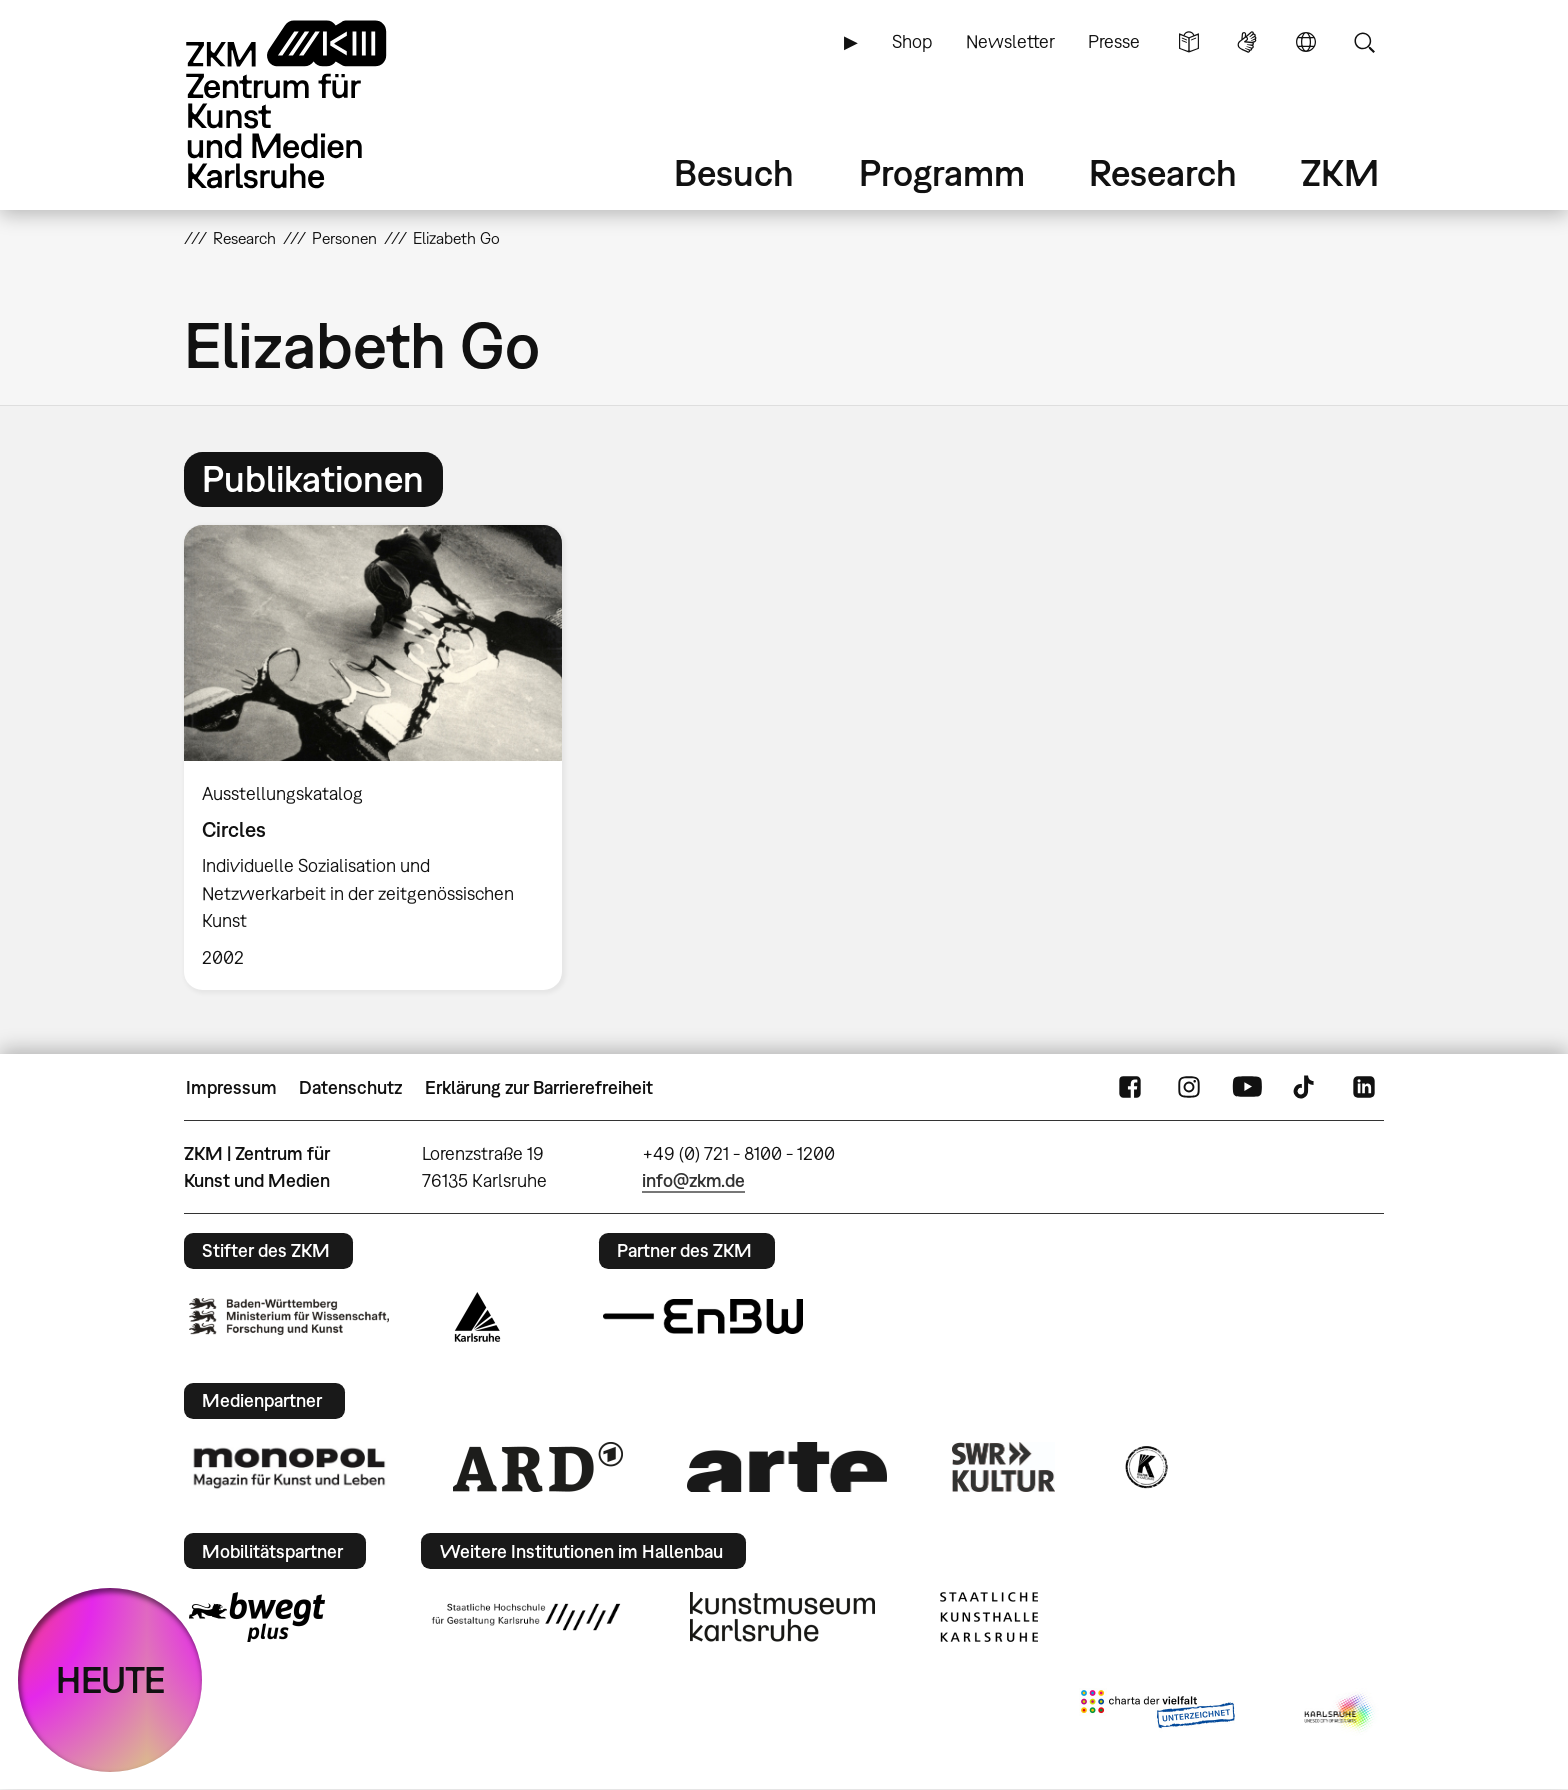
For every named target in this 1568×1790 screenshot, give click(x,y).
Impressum (231, 1087)
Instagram (1189, 1088)
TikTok (1306, 1088)
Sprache (1306, 42)
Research (1163, 172)
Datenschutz (350, 1087)
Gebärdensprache (1247, 42)
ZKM (1340, 172)
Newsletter (1010, 41)
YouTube (1247, 1088)
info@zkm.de (693, 1180)
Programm (942, 172)
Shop (912, 41)
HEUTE (110, 1679)
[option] (382, 757)
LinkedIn (1364, 1088)
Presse (1114, 41)
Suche (1364, 42)
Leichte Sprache (1189, 42)
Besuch (734, 172)
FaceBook (1130, 1088)
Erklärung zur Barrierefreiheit (539, 1087)
